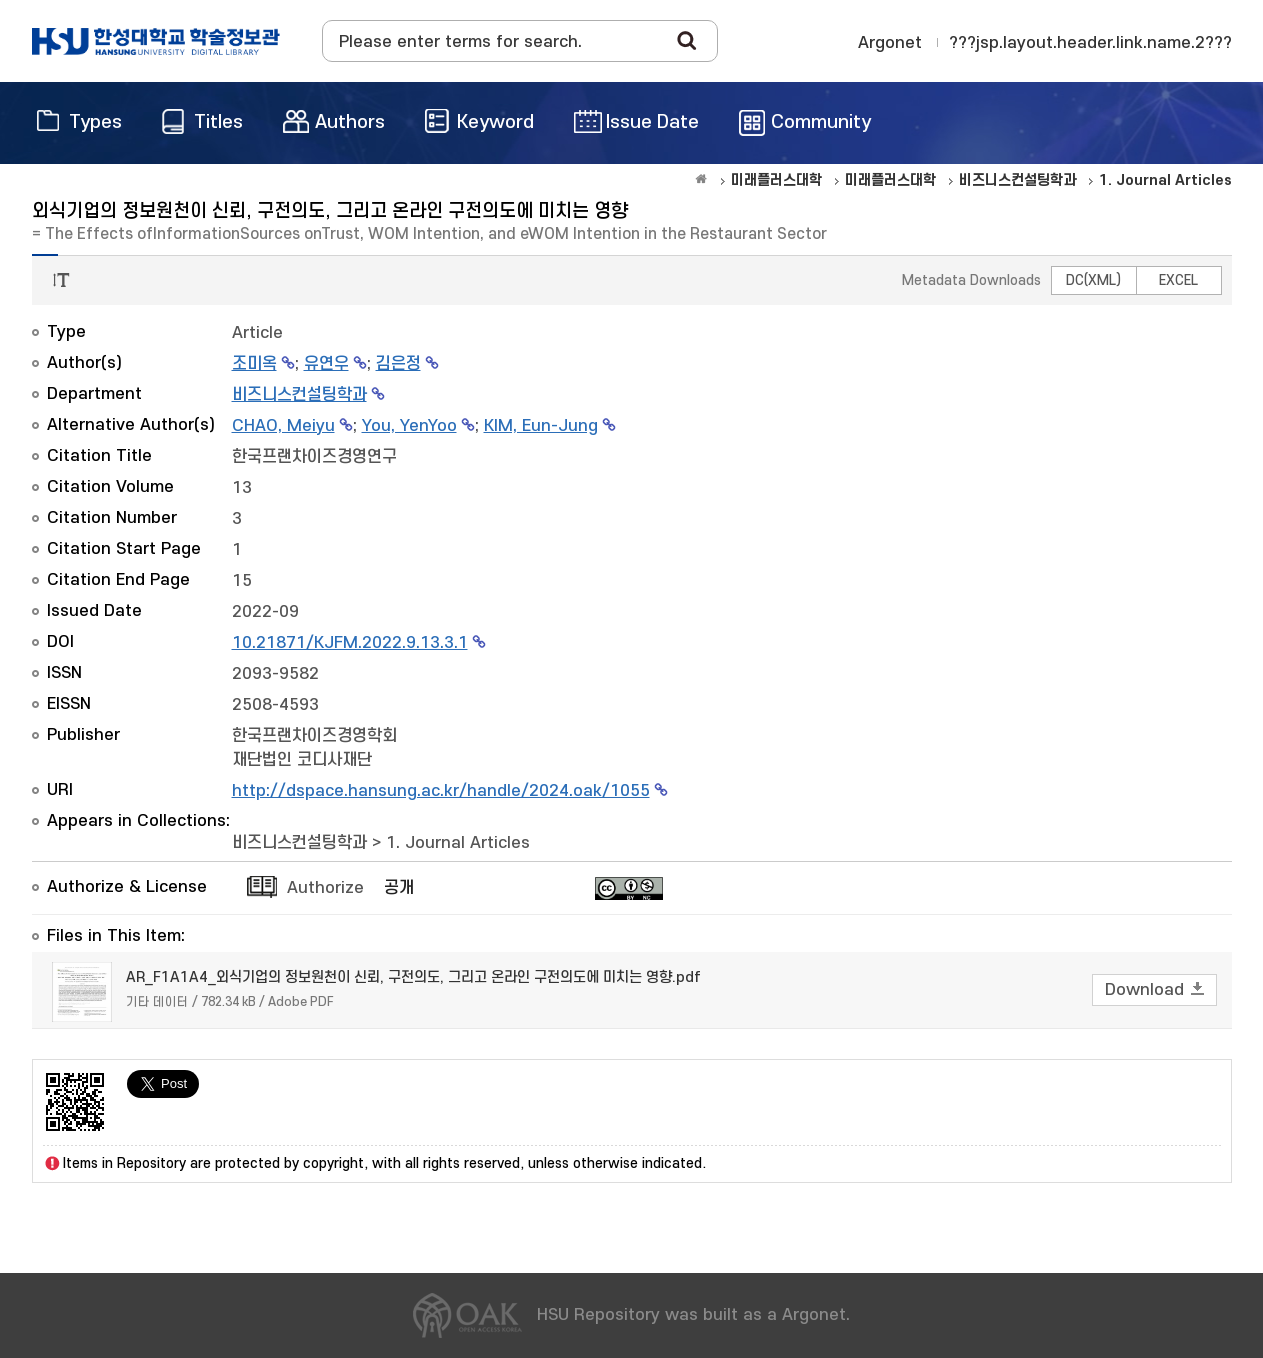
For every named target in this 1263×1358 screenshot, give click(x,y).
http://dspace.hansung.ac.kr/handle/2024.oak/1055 (441, 791)
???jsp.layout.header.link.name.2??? (1090, 43)
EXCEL (1178, 280)
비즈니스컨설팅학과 (299, 395)
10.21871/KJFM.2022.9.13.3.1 (350, 643)
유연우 (326, 364)
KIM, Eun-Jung (541, 426)
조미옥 (254, 364)
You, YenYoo (409, 426)
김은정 (398, 364)
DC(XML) (1093, 280)
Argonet (890, 43)
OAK (156, 41)
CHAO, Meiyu (283, 426)
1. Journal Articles (458, 843)
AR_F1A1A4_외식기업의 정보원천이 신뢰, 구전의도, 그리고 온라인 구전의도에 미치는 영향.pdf (413, 977)
